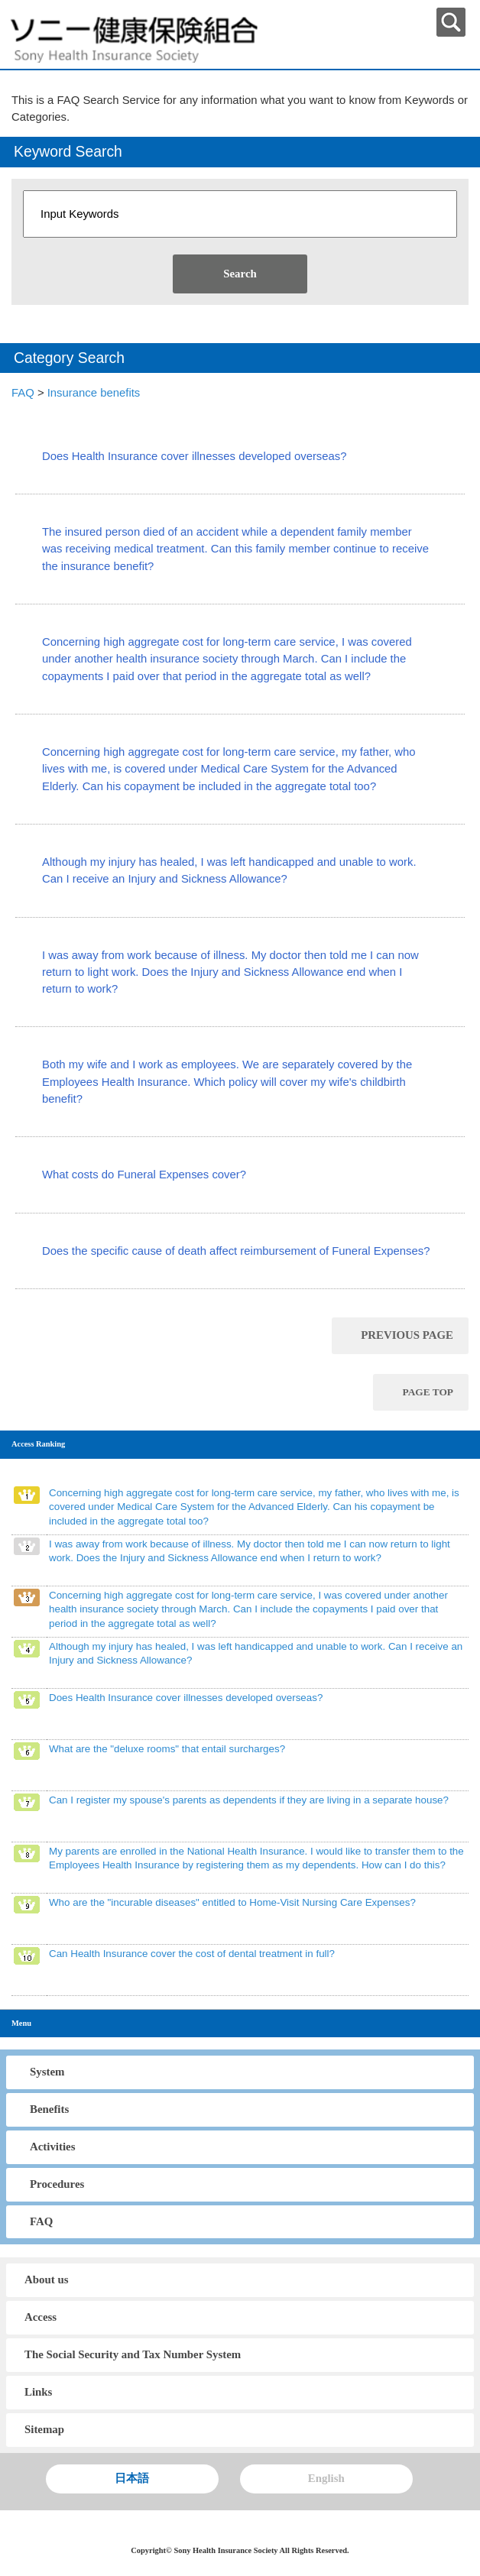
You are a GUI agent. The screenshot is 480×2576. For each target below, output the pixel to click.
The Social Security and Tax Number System (132, 2354)
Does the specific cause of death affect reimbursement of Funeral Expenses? (236, 1251)
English (326, 2478)
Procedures (57, 2184)
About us (46, 2279)
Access (40, 2317)
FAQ (22, 393)
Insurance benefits (94, 393)
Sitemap (44, 2429)
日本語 (132, 2478)
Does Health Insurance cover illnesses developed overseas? (194, 456)
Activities (52, 2146)
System (47, 2072)
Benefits (49, 2109)
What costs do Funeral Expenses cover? (144, 1174)
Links (38, 2392)
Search (240, 273)
